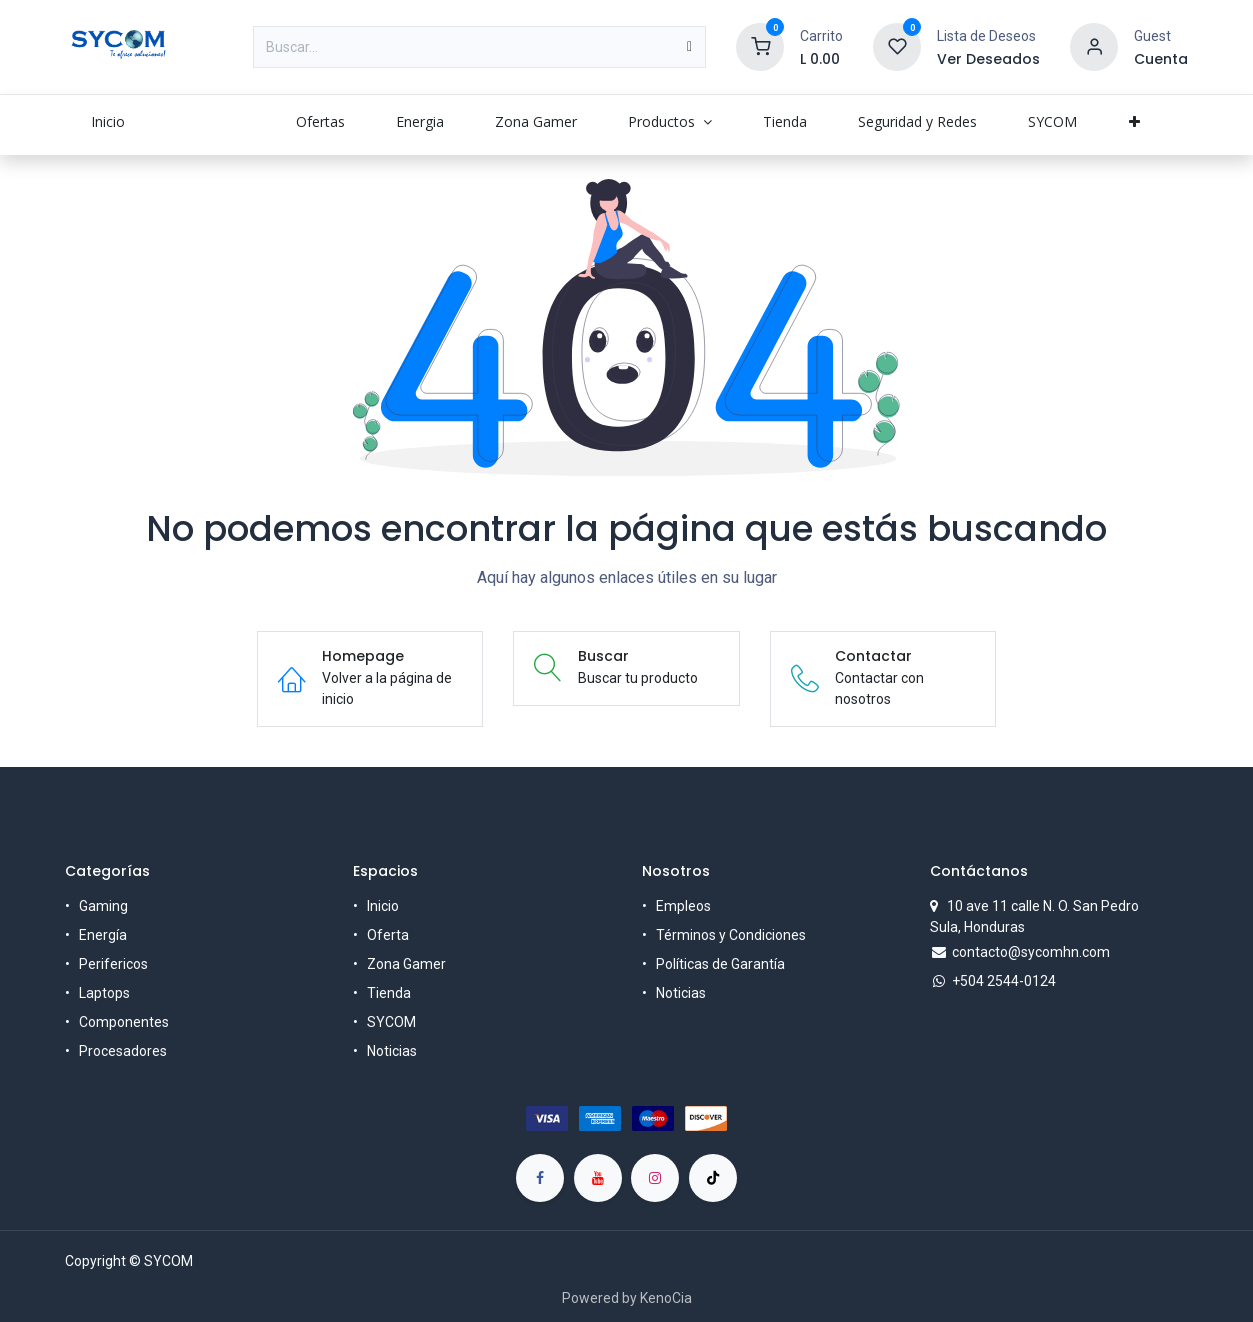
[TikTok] (713, 1178)
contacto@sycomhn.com (1031, 952)
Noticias (392, 1051)
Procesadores (123, 1051)
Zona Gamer (406, 964)
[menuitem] (107, 121)
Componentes (124, 1022)
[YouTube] (598, 1178)
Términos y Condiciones (731, 935)
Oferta (388, 935)
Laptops (104, 993)
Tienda (389, 993)
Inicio (383, 906)
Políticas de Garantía (720, 964)
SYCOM (391, 1022)
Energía (103, 935)
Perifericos (113, 964)
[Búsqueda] (689, 47)
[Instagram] (655, 1178)
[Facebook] (540, 1178)
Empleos (683, 906)
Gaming (103, 906)
